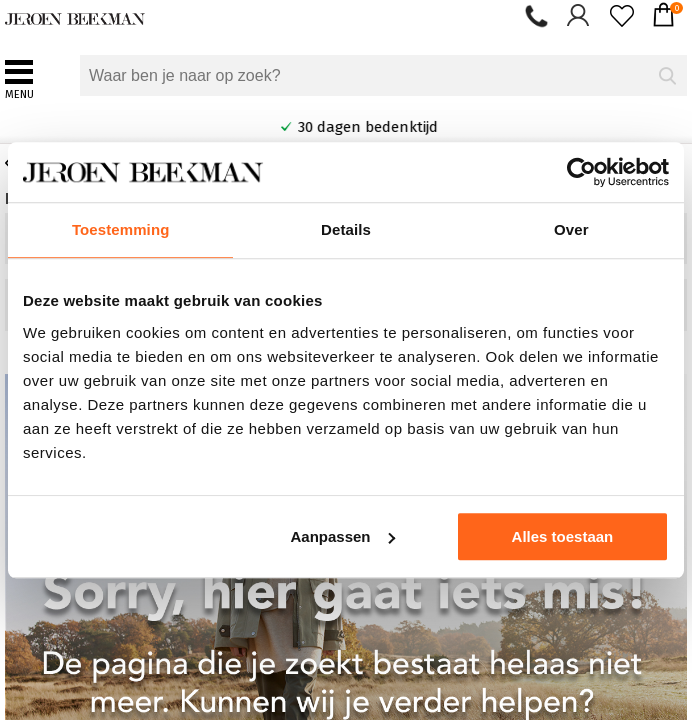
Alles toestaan (563, 536)
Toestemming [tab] (121, 229)
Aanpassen (342, 536)
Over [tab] (571, 229)
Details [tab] (346, 229)
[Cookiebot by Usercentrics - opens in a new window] (581, 172)
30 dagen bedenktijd (420, 127)
